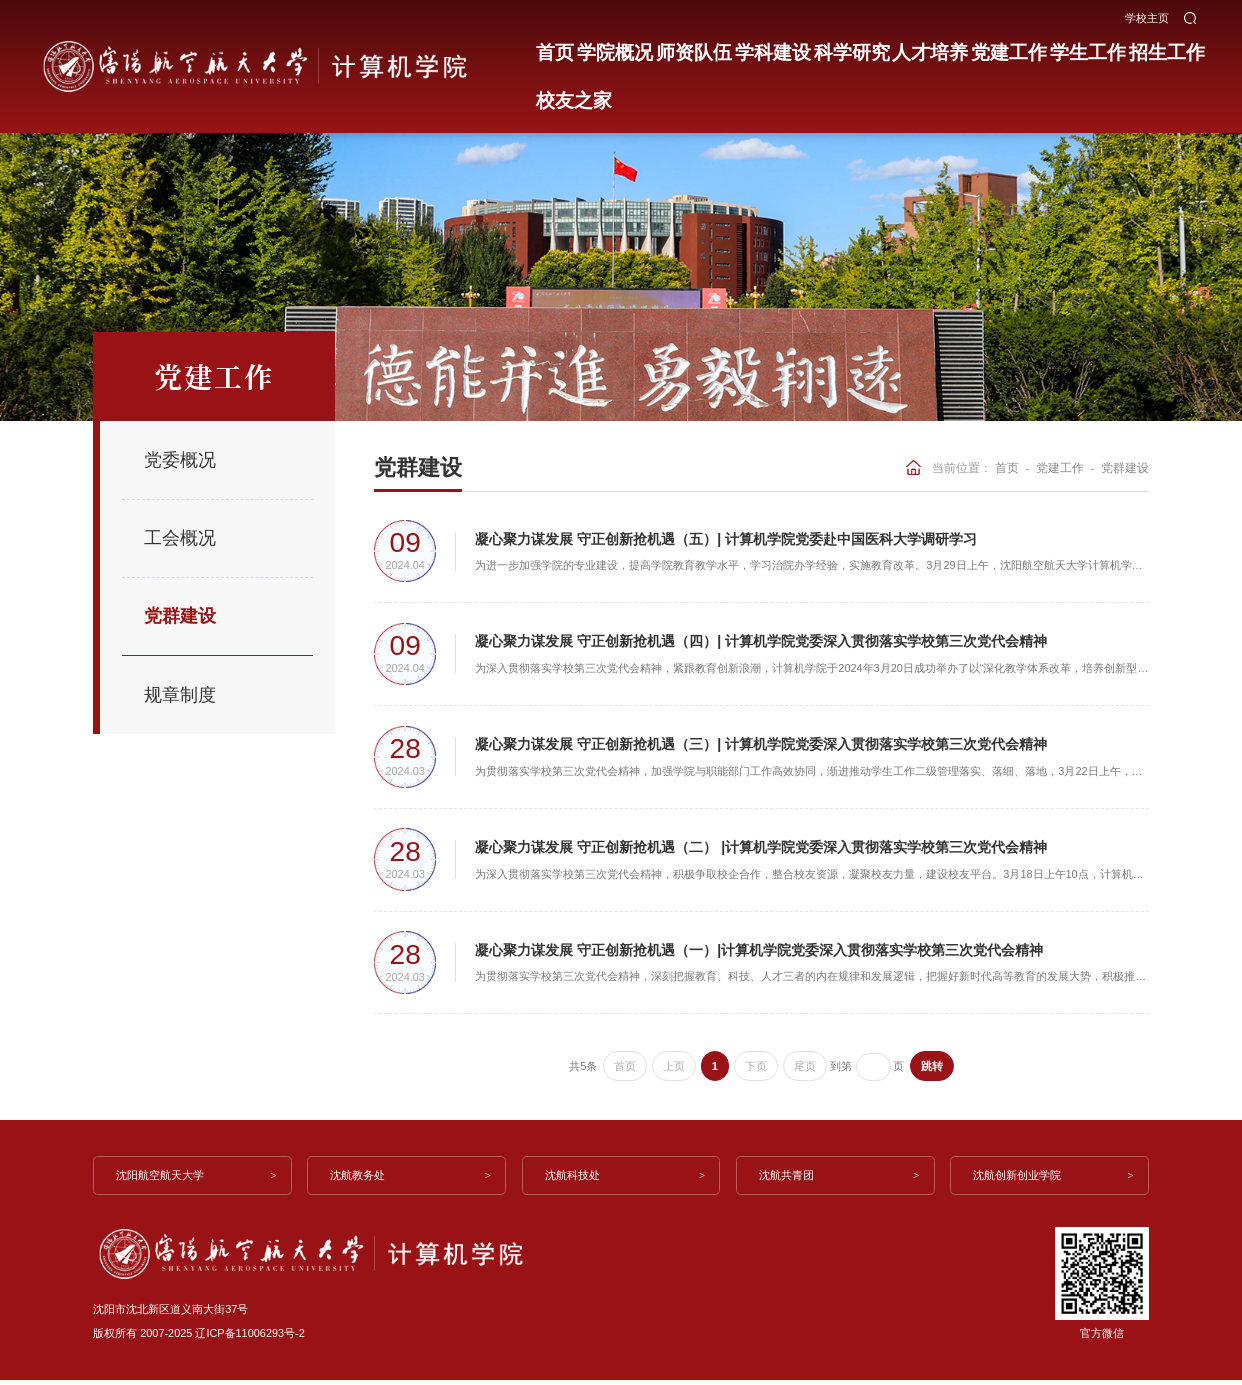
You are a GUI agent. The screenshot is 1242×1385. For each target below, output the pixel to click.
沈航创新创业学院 (1019, 1180)
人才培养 (890, 47)
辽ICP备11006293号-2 (249, 1338)
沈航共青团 (787, 1180)
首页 (552, 47)
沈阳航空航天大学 (162, 1180)
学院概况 (607, 47)
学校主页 (1147, 15)
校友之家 (1173, 47)
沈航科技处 (573, 1180)
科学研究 (819, 47)
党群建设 (1125, 467)
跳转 (932, 1072)
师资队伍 (678, 47)
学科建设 (749, 47)
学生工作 (1031, 47)
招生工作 (1102, 47)
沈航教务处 (359, 1180)
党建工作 (961, 47)
